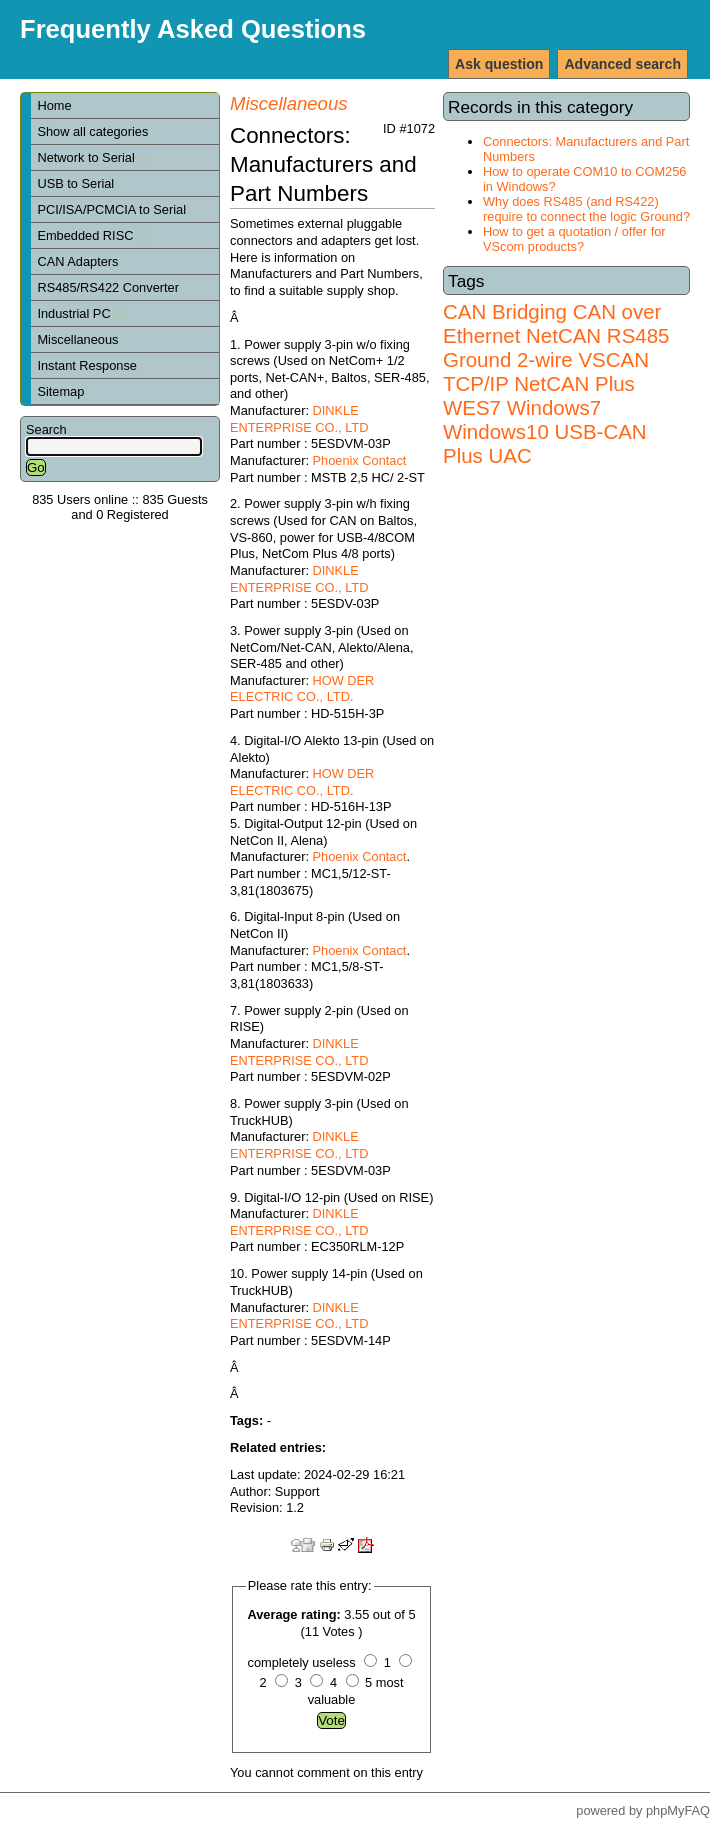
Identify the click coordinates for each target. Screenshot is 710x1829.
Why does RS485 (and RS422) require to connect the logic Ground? (586, 209)
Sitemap (60, 391)
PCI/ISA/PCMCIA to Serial (111, 209)
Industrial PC (81, 313)
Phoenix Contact (360, 460)
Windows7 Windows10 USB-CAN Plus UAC (545, 431)
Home (54, 105)
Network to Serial (93, 157)
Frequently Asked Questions (193, 29)
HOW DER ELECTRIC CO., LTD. (302, 689)
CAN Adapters (77, 261)
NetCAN (563, 335)
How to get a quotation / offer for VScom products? (574, 239)
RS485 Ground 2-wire (556, 347)
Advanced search (622, 64)
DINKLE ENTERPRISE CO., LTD (299, 419)
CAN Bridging (505, 311)
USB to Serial (75, 183)
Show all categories (92, 131)
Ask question (499, 64)
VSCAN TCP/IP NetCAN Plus (546, 371)
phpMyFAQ (678, 1810)
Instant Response (87, 365)
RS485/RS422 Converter (108, 287)
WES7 (472, 407)
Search (46, 429)
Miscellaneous (77, 339)
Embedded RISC (92, 235)
